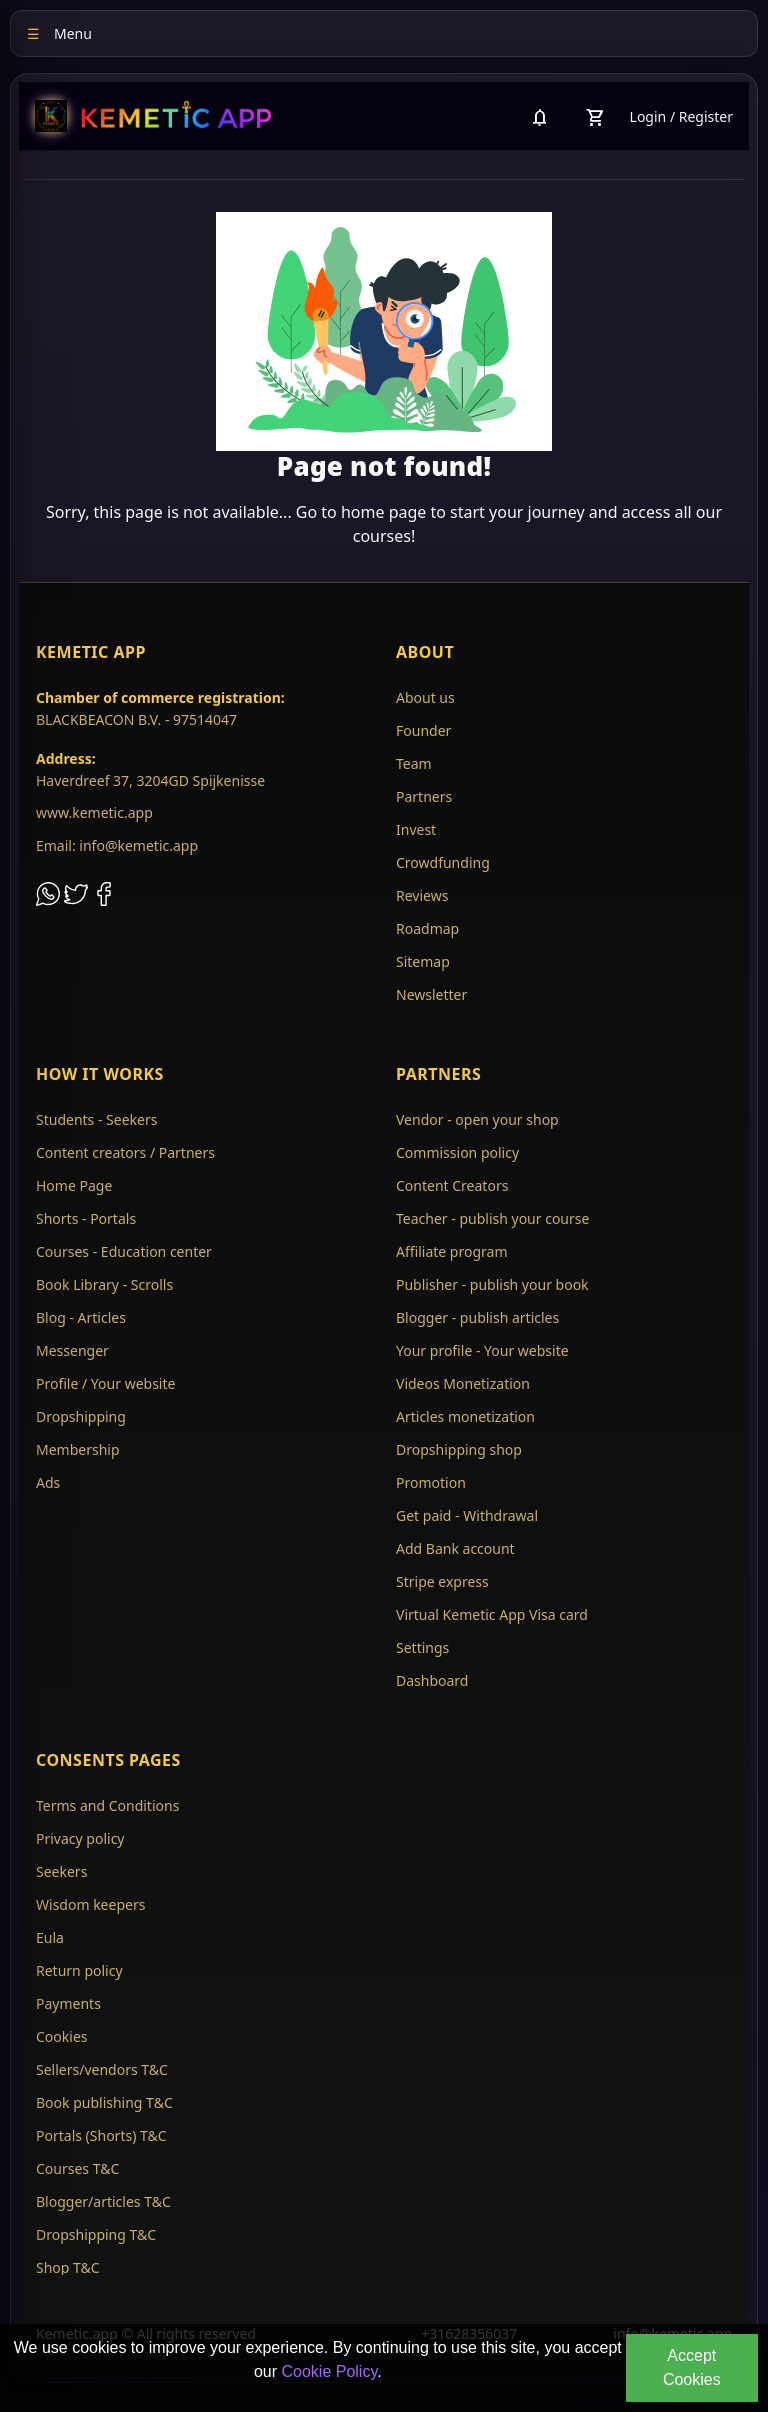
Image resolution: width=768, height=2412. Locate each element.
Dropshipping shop (459, 1449)
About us (425, 697)
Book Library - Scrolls (104, 1284)
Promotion (431, 1482)
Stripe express (442, 1581)
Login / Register (681, 116)
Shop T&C (68, 2267)
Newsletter (431, 994)
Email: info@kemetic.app (117, 845)
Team (414, 763)
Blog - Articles (81, 1317)
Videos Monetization (463, 1383)
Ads (48, 1482)
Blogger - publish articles (477, 1317)
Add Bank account (455, 1548)
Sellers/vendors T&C (102, 2069)
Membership (78, 1449)
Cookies (61, 2036)
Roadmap (427, 928)
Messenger (72, 1350)
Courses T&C (77, 2168)
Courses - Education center (124, 1251)
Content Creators (452, 1185)
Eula (50, 1937)
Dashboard (432, 1680)
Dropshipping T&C (96, 2234)
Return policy (79, 1970)
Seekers (61, 1871)
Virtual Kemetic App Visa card (492, 1614)
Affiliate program (452, 1251)
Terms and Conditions (107, 1805)
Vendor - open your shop (477, 1119)
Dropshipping (81, 1416)
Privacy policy (80, 1838)
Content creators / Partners (125, 1152)
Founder (423, 730)
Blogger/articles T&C (103, 2201)
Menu (59, 33)
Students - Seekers (96, 1119)
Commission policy (457, 1152)
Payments (68, 2003)
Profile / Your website (105, 1383)
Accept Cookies (692, 2367)
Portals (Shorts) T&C (101, 2135)
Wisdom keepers (90, 1904)
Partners (424, 796)
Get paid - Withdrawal (467, 1515)
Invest (416, 829)
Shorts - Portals (86, 1218)
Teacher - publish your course (492, 1218)
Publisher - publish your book (492, 1284)
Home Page (74, 1185)
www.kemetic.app (94, 812)
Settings (422, 1647)
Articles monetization (465, 1416)
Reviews (422, 895)
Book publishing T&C (104, 2102)
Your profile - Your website (482, 1350)
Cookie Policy (329, 2371)
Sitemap (423, 961)
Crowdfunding (443, 862)
